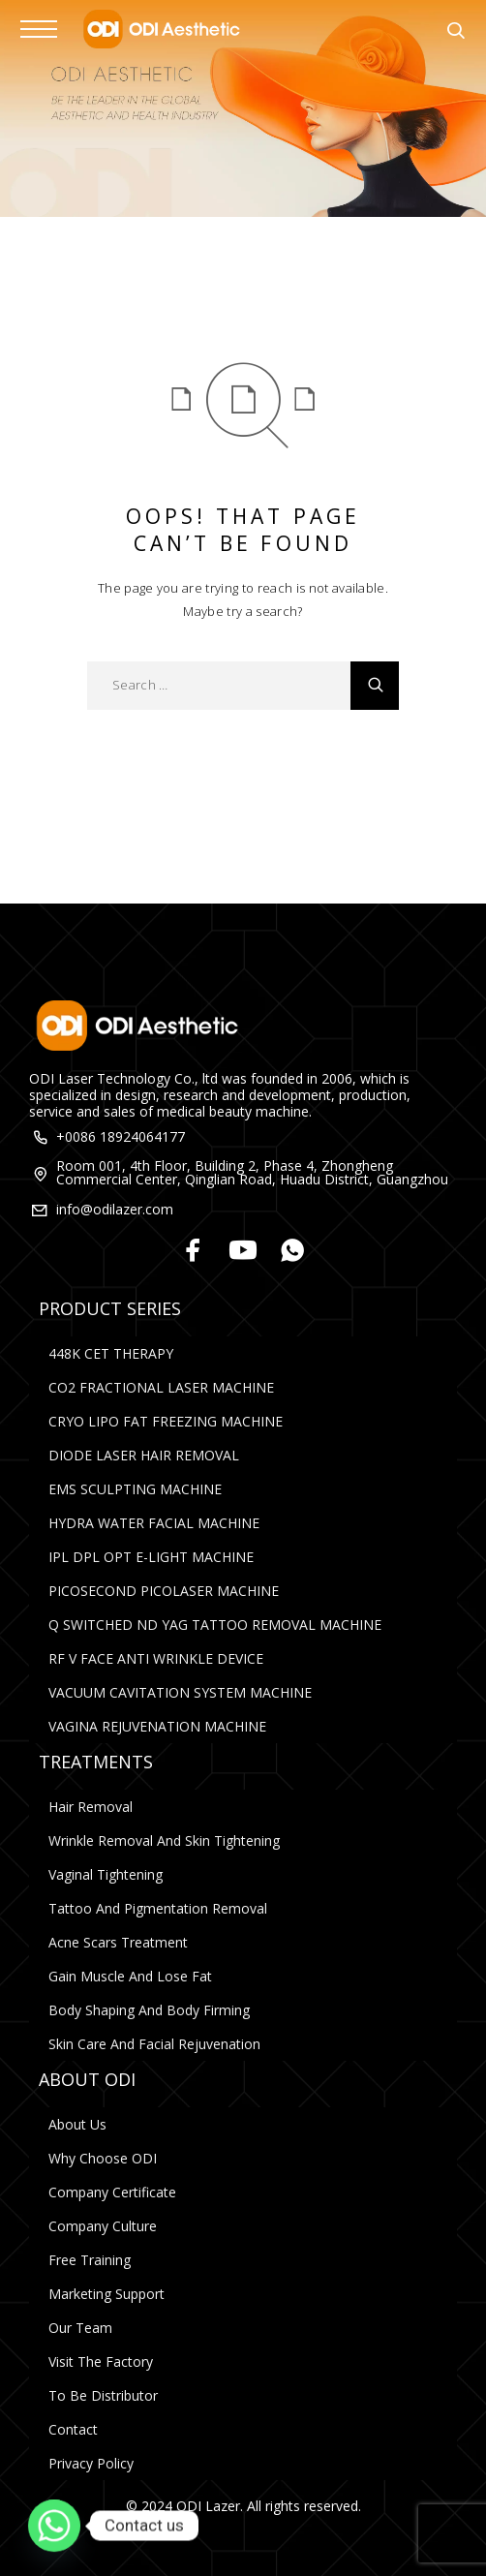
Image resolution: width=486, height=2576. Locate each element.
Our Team (80, 2327)
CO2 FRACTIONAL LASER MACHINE (161, 1387)
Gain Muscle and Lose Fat (130, 1976)
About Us (77, 2124)
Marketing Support (106, 2294)
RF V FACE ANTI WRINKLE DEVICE (155, 1658)
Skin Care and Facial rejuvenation (154, 2044)
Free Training (89, 2260)
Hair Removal (90, 1806)
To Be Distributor (103, 2395)
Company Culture (102, 2226)
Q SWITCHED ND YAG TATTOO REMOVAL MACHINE (214, 1624)
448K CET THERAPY (110, 1353)
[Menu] (38, 29)
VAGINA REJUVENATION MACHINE (157, 1726)
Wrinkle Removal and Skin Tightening (164, 1840)
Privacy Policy (91, 2463)
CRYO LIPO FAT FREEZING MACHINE (165, 1421)
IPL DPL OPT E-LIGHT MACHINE (151, 1557)
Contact (73, 2429)
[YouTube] (243, 1252)
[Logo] (160, 29)
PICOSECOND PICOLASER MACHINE (163, 1590)
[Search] (455, 32)
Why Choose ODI (102, 2158)
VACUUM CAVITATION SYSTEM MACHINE (180, 1692)
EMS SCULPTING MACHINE (135, 1489)
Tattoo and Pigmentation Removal (157, 1908)
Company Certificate (112, 2192)
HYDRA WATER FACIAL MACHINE (153, 1523)
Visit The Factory (100, 2361)
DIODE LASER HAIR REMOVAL (143, 1455)
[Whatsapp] (293, 1252)
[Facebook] (194, 1252)
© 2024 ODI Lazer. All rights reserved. (243, 2506)
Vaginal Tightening (105, 1874)
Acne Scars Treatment (118, 1942)
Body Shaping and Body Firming (149, 2010)
